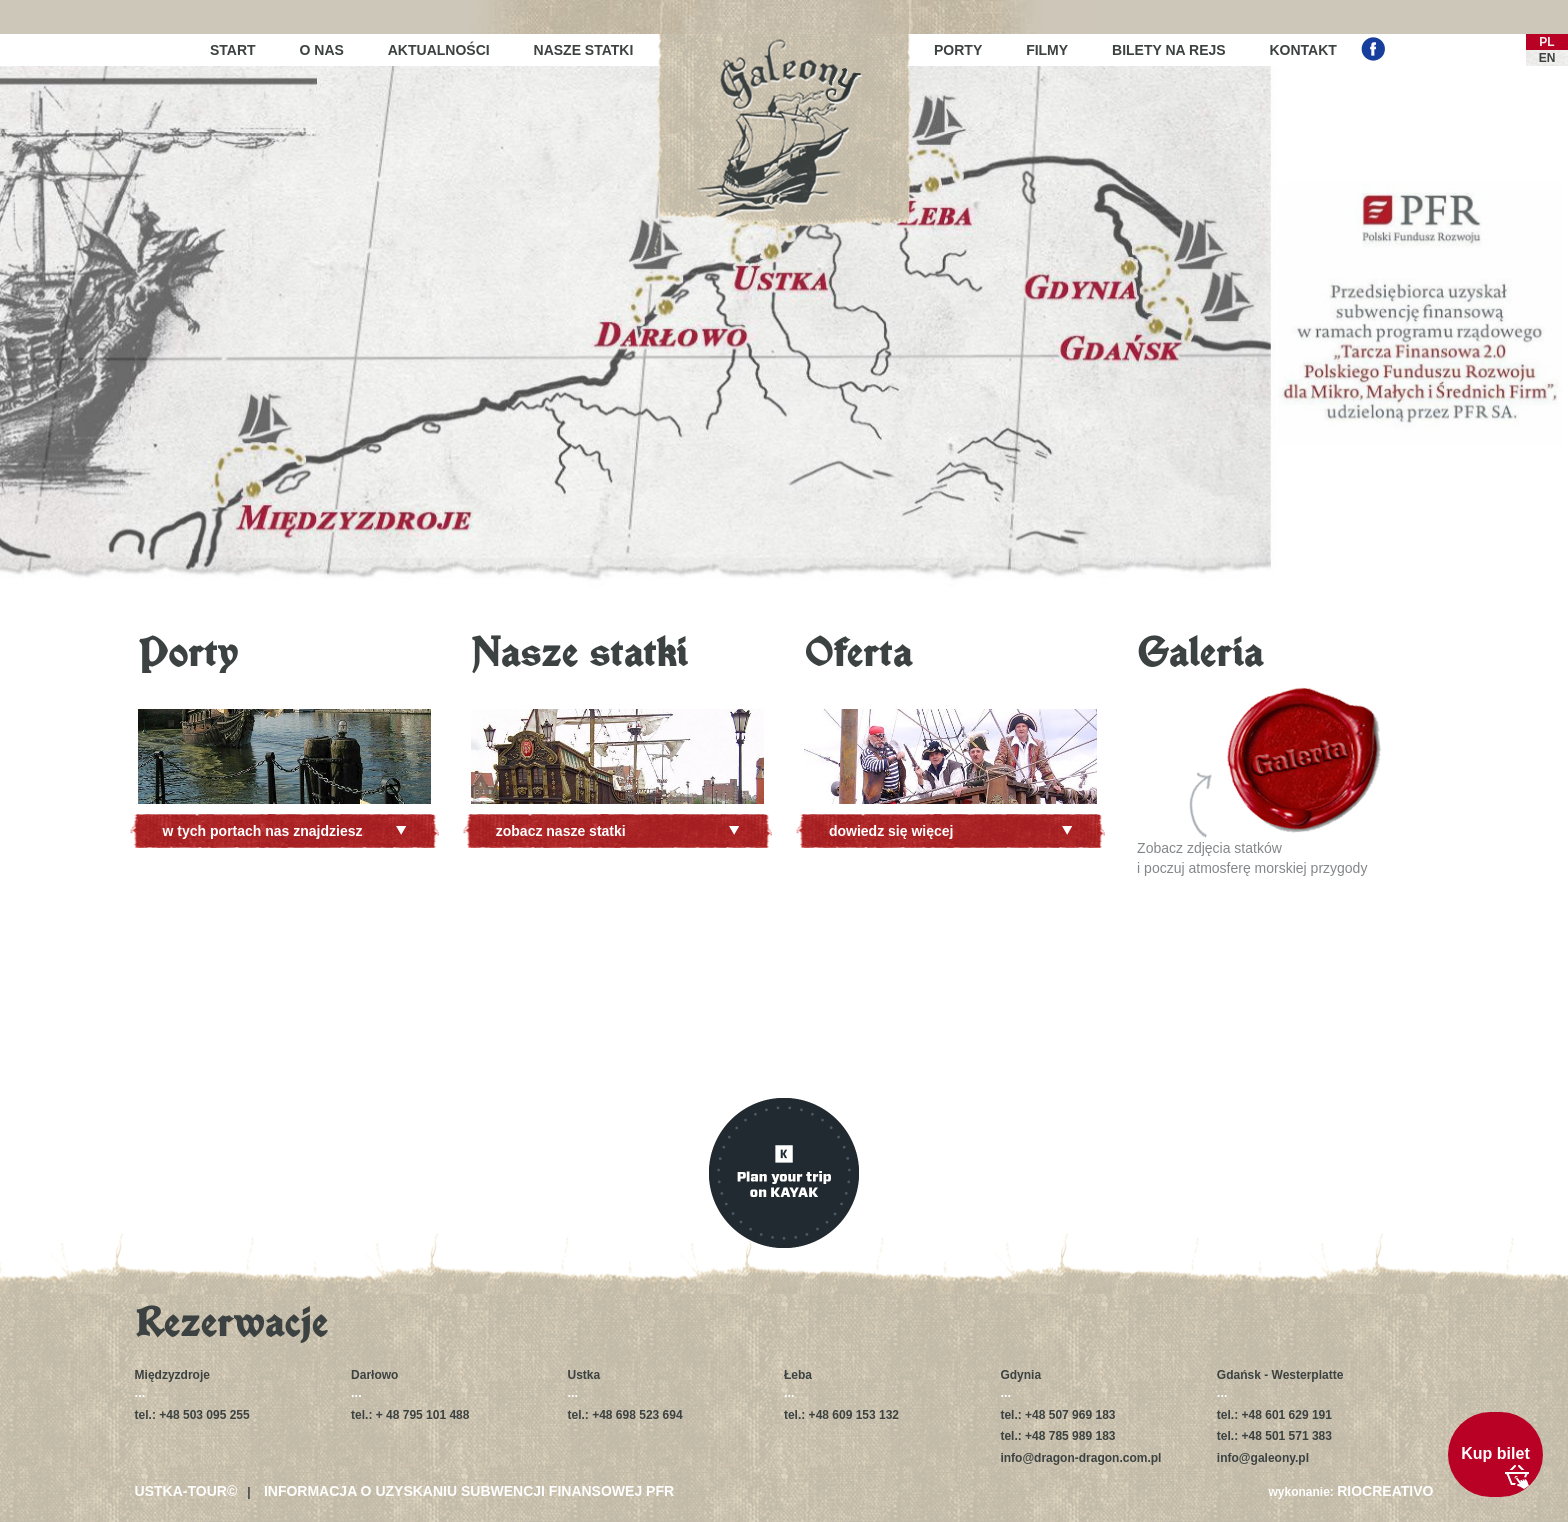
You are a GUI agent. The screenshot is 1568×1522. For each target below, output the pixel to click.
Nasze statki (584, 50)
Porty (958, 50)
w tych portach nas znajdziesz (284, 831)
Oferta (858, 650)
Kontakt (1303, 50)
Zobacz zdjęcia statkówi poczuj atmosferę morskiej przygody (1259, 781)
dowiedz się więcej (950, 831)
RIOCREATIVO (1385, 1491)
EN (1547, 58)
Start (233, 50)
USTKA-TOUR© (186, 1491)
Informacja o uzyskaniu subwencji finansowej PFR (469, 1491)
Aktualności (439, 50)
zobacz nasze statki (617, 831)
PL (1546, 42)
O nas (322, 50)
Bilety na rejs (1169, 50)
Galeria (1200, 650)
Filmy (1047, 50)
